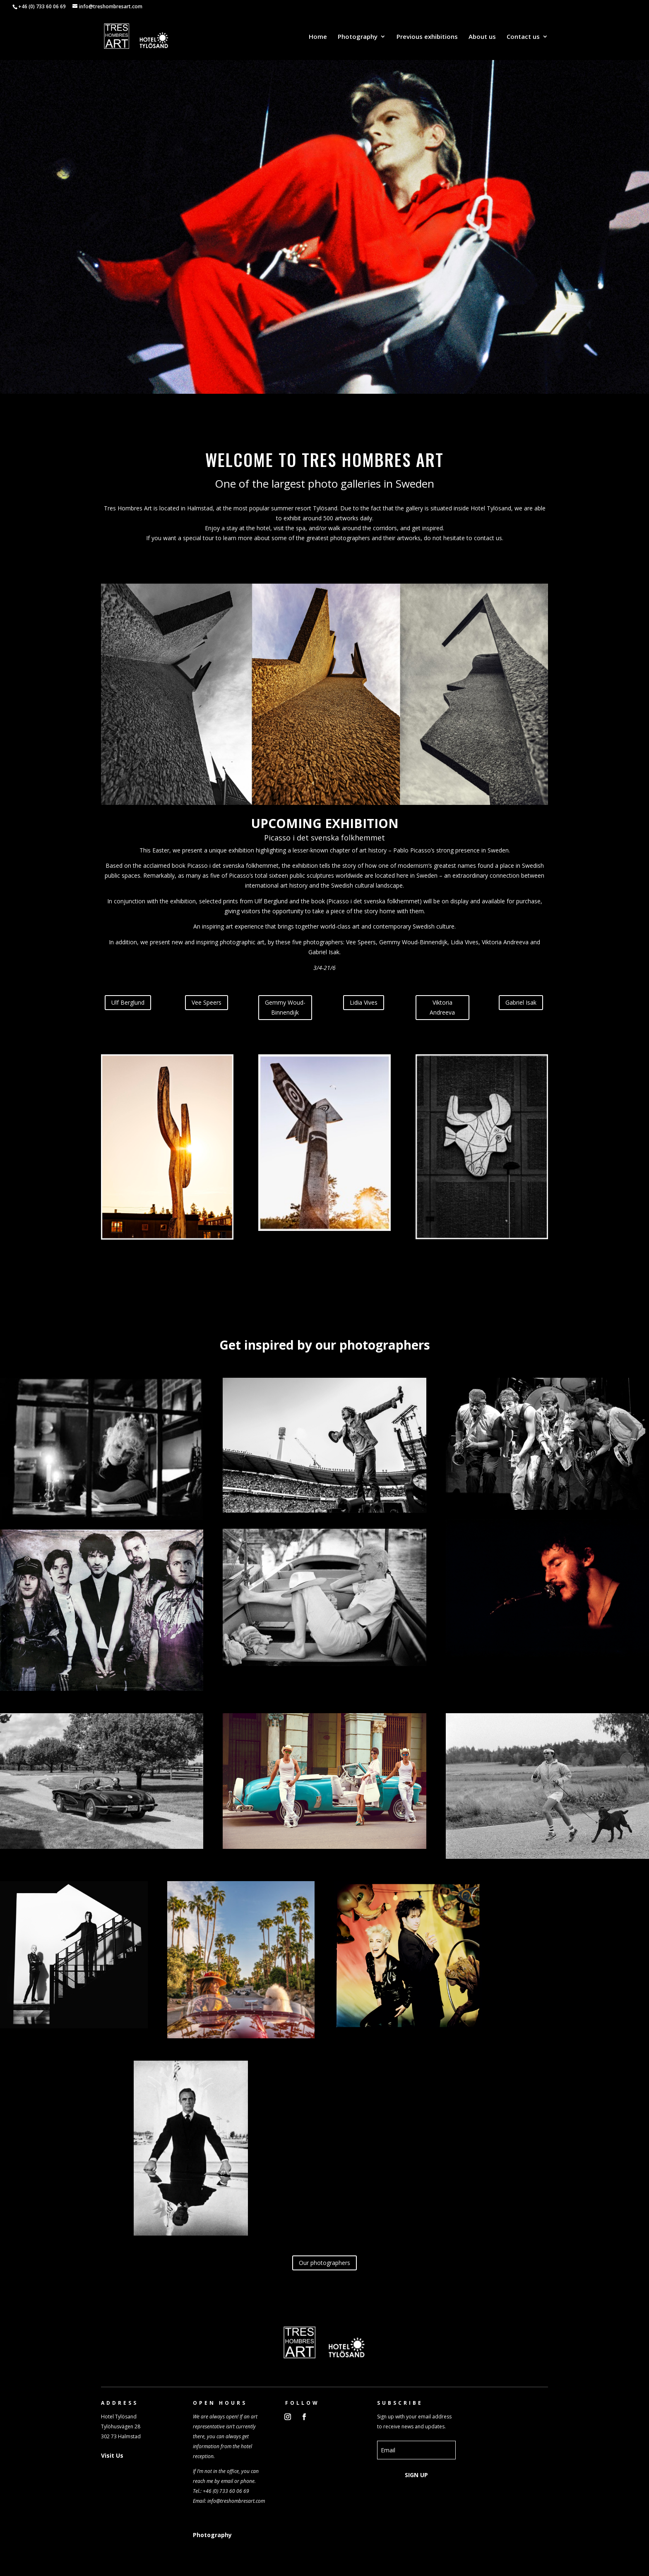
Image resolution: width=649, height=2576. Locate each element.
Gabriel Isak (520, 1002)
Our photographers (324, 2263)
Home (318, 37)
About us (482, 37)
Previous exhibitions (427, 37)
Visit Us (112, 2455)
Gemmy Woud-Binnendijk (285, 1007)
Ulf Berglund (127, 1002)
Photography (357, 37)
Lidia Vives (363, 1002)
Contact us (523, 37)
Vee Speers (206, 1002)
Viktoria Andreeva (442, 1007)
